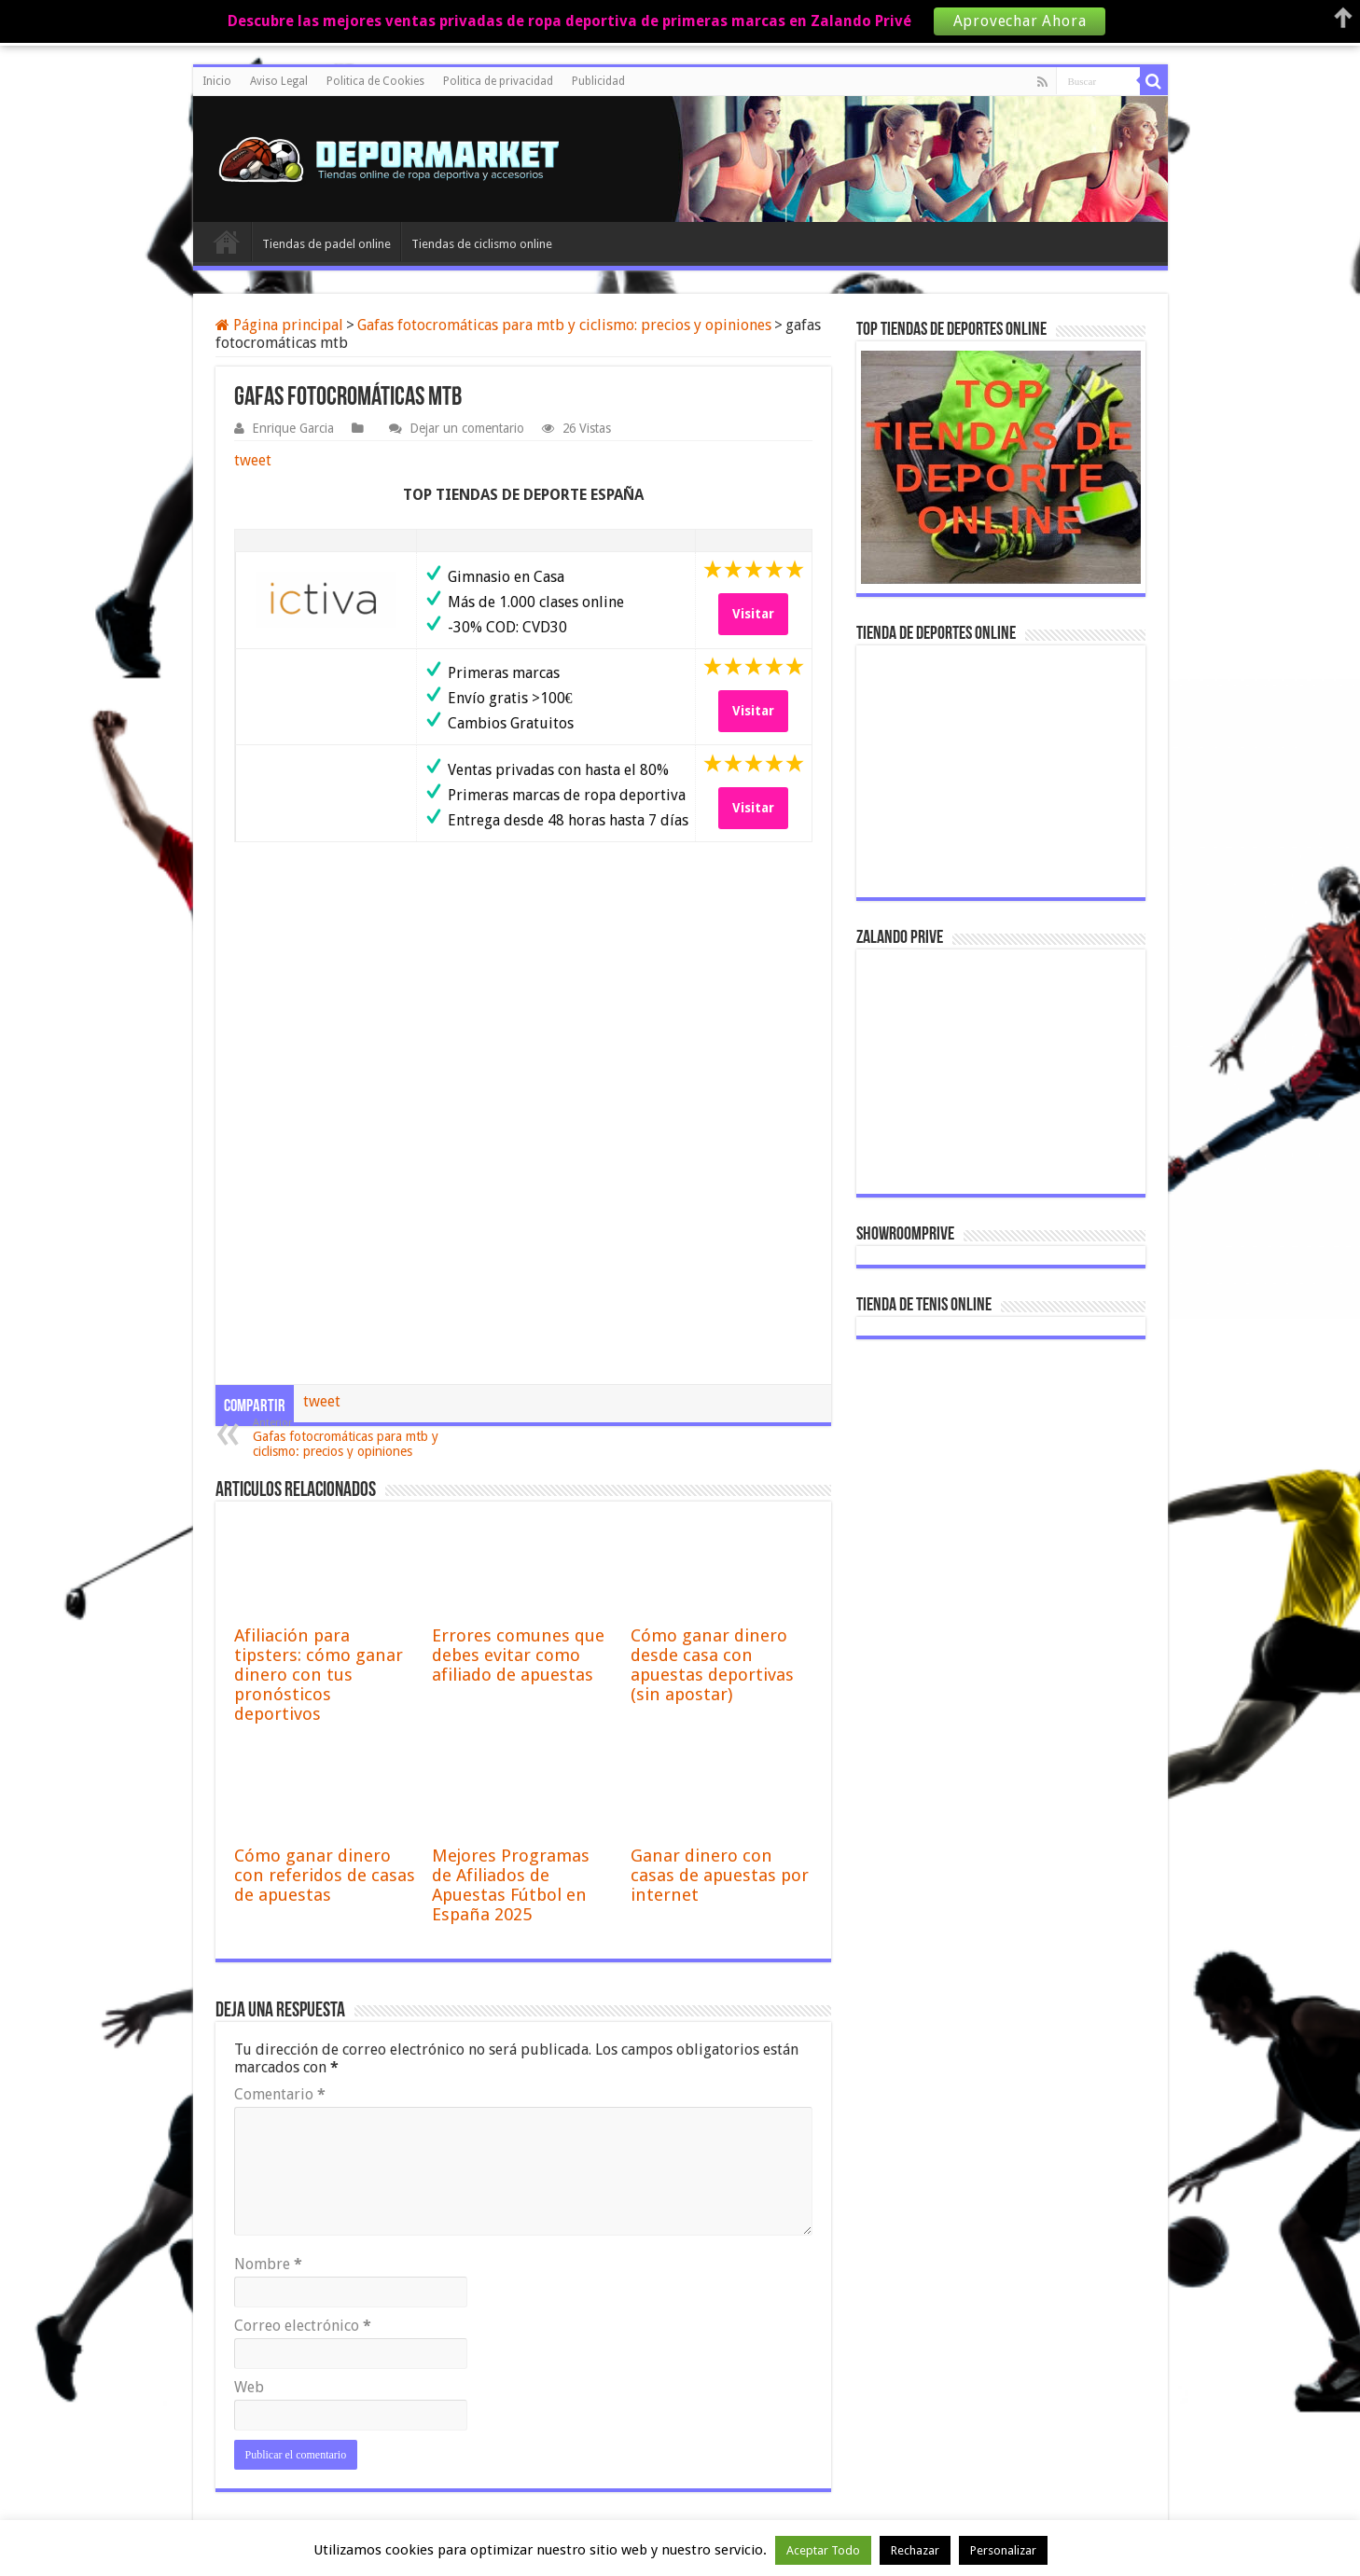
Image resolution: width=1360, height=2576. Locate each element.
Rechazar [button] (915, 2550)
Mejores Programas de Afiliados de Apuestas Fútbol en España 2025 (511, 1885)
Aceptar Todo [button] (823, 2550)
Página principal (279, 325)
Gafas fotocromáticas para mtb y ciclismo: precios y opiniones (564, 325)
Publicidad (598, 81)
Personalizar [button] (1003, 2550)
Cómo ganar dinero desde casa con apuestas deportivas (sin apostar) (712, 1665)
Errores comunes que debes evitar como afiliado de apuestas (518, 1655)
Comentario (280, 2094)
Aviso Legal (279, 81)
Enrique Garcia (293, 428)
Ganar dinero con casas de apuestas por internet (720, 1875)
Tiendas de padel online (326, 244)
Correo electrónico (302, 2325)
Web (249, 2387)
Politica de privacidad (498, 81)
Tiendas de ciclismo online (481, 244)
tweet (252, 460)
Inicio (216, 81)
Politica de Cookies (375, 81)
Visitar (753, 613)
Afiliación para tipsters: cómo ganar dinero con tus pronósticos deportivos (318, 1675)
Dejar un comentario (466, 428)
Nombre (268, 2264)
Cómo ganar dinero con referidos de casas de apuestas (324, 1875)
